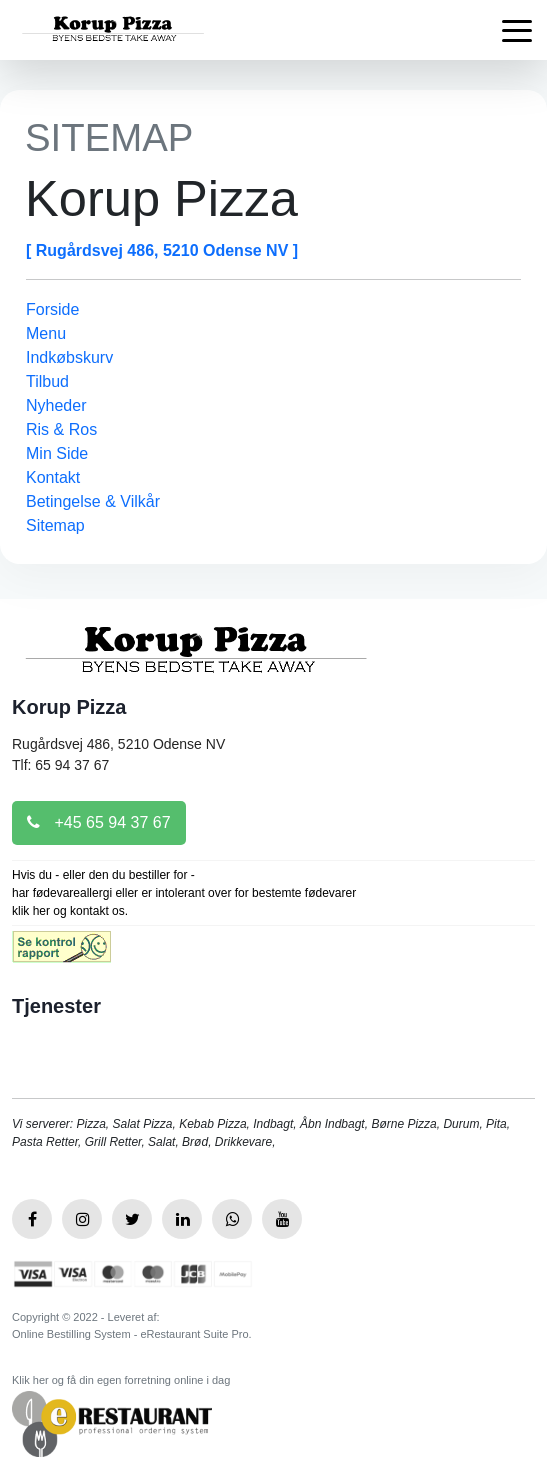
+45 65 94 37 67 (99, 822)
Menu (46, 333)
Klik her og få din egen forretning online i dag (121, 1380)
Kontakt (53, 477)
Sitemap (55, 525)
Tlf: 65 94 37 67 (60, 765)
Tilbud (47, 381)
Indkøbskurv (69, 357)
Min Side (57, 453)
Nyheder (56, 405)
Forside (52, 309)
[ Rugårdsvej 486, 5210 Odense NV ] (162, 250)
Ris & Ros (61, 429)
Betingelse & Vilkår (93, 501)
